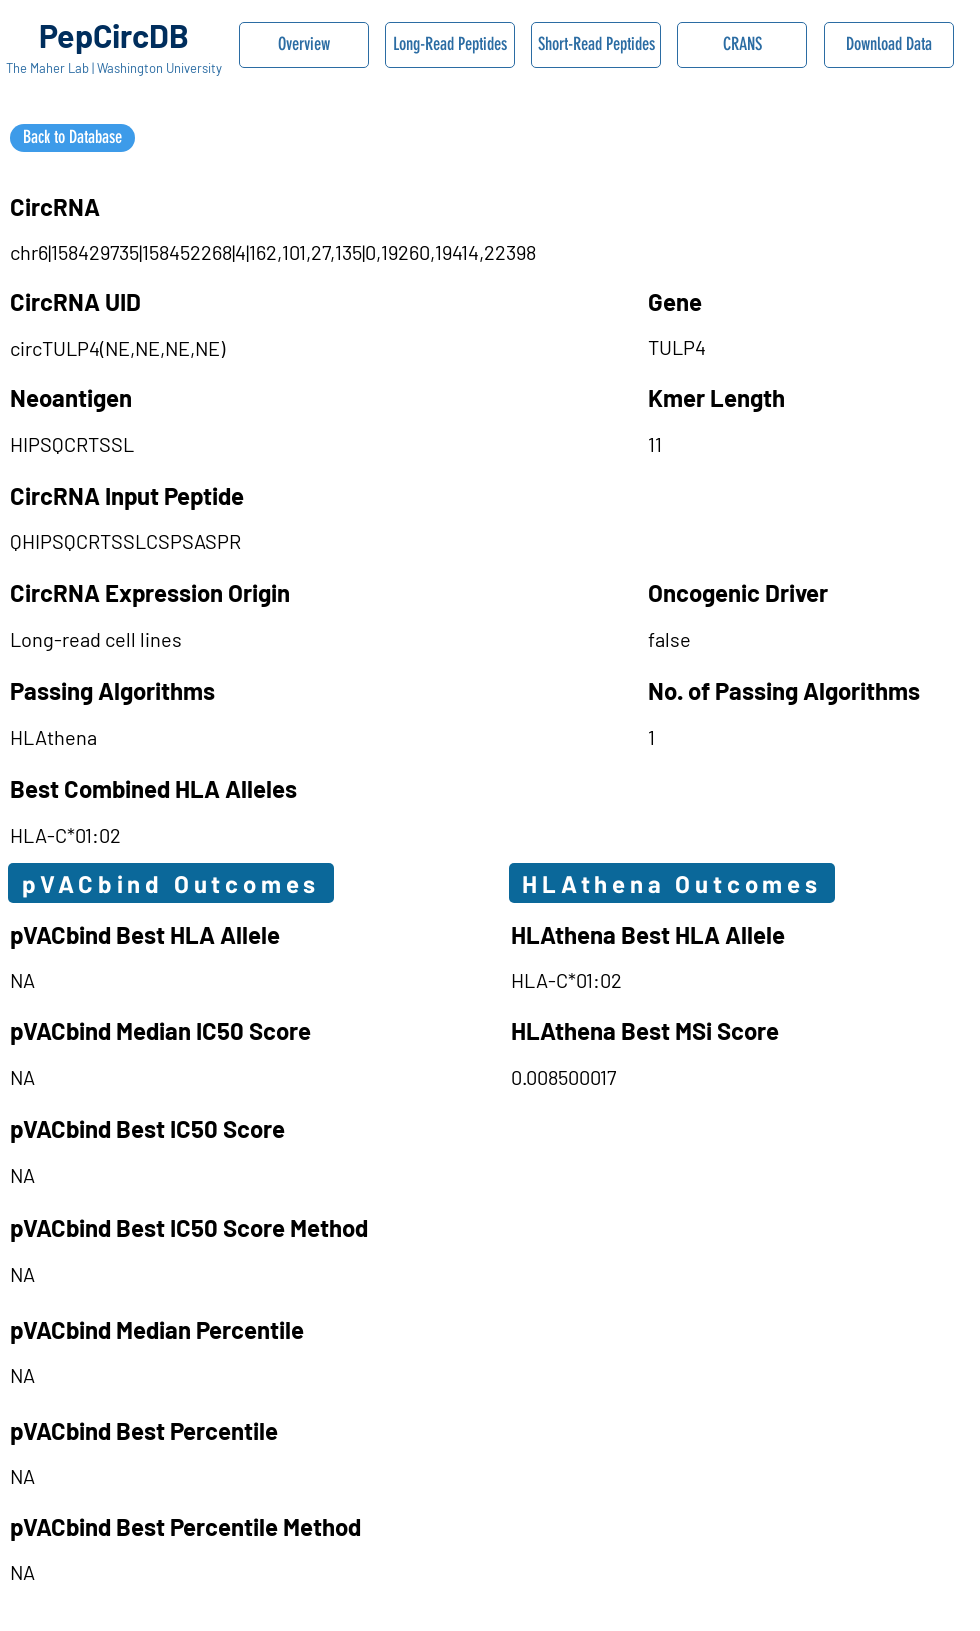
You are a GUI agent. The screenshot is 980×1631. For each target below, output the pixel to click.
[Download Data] (889, 45)
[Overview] (304, 45)
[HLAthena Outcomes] (672, 883)
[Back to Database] (72, 138)
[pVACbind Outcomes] (171, 883)
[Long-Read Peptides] (450, 45)
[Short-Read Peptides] (596, 45)
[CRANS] (742, 45)
